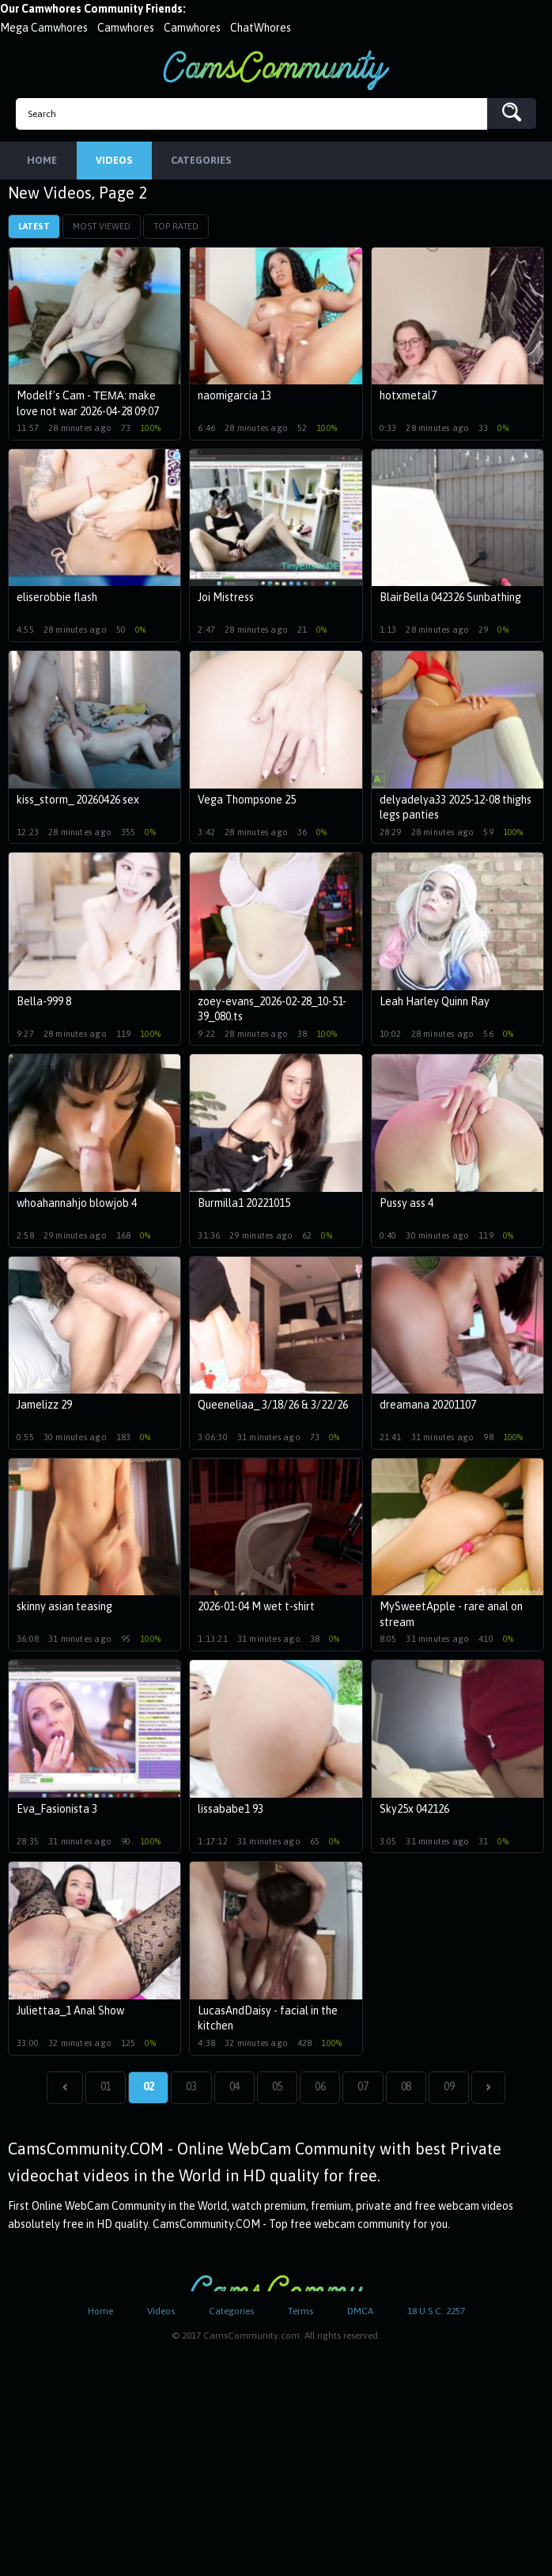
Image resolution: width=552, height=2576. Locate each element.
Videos (161, 2312)
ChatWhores (260, 27)
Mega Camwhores (44, 27)
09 (449, 2088)
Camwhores (125, 27)
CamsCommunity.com (276, 70)
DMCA (360, 2312)
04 (234, 2088)
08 (406, 2088)
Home (100, 2312)
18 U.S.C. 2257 (436, 2312)
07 (362, 2088)
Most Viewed (101, 228)
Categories (231, 2312)
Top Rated (175, 228)
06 (320, 2088)
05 (277, 2088)
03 (191, 2088)
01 (105, 2088)
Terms (300, 2312)
